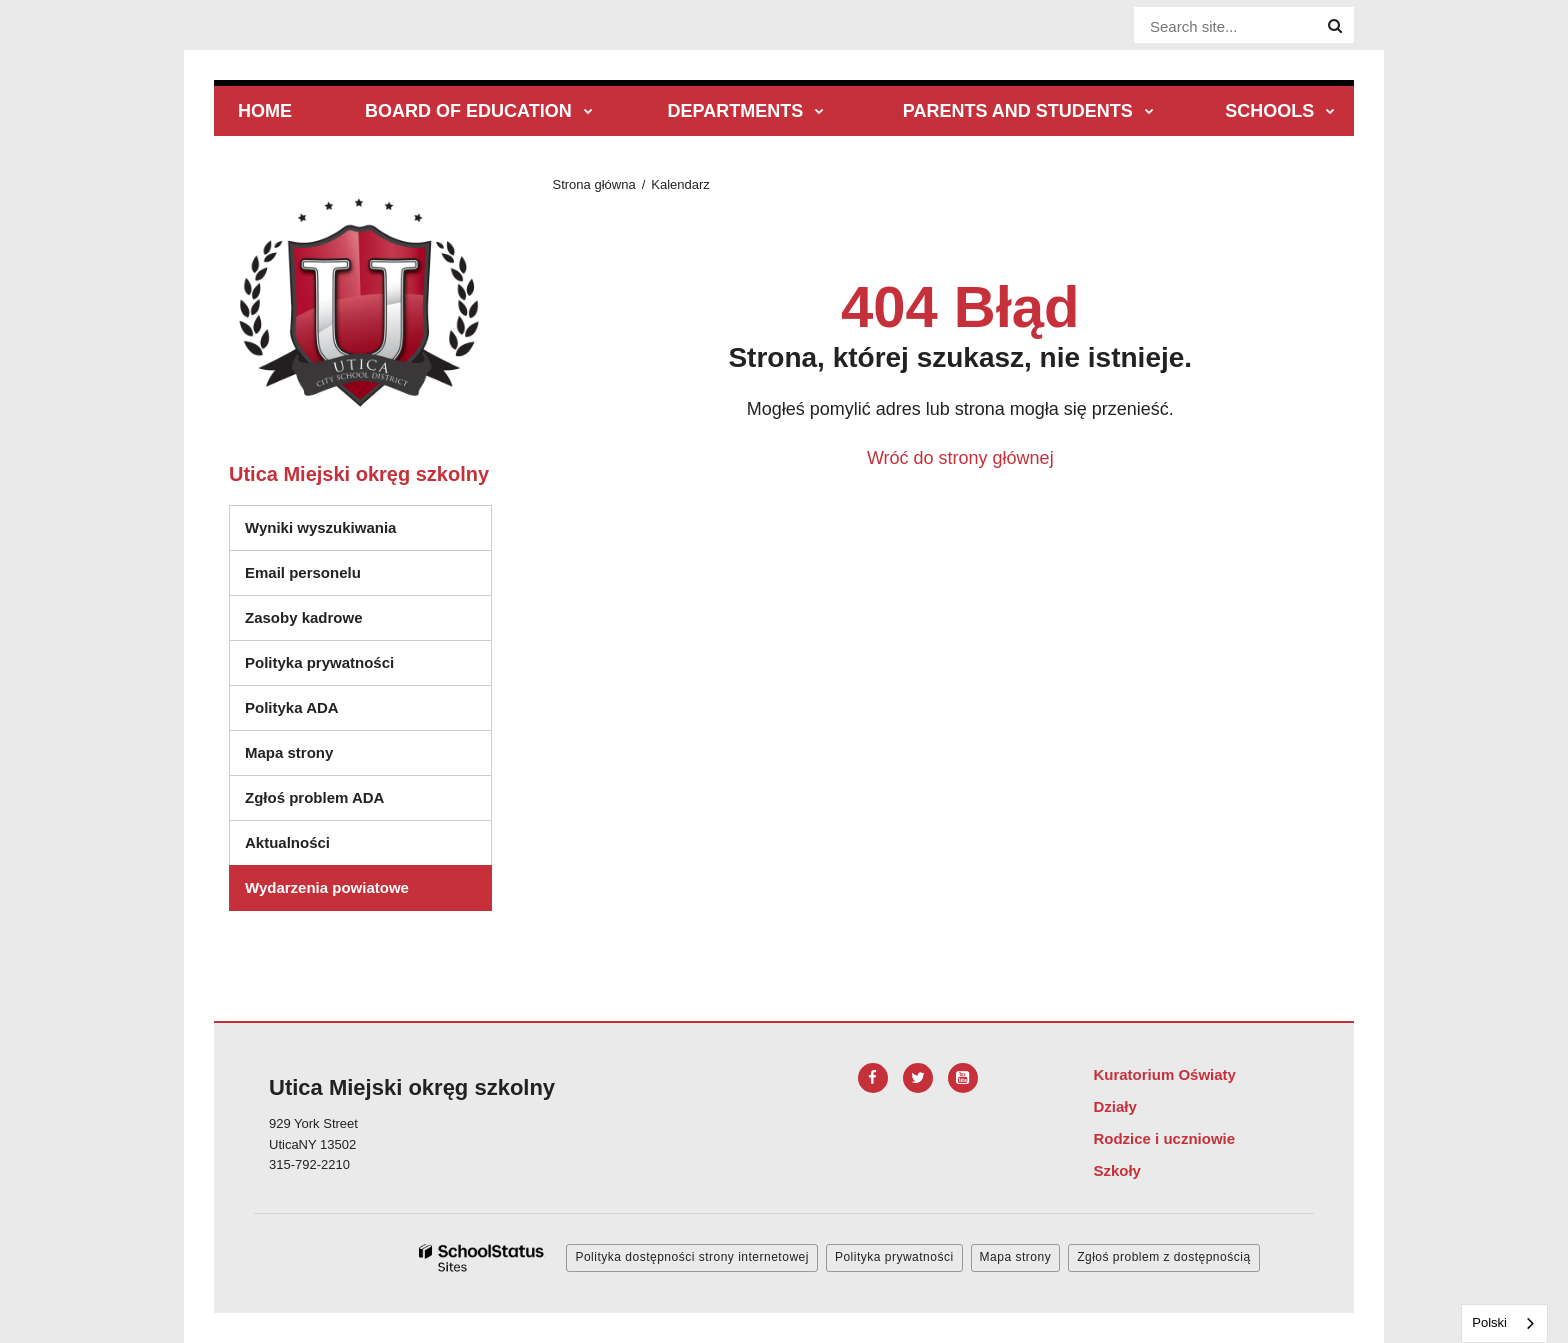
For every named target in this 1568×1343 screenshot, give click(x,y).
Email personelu (303, 572)
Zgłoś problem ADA (314, 797)
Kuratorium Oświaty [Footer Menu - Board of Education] (1164, 1074)
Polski (1489, 1322)
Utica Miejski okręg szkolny (359, 474)
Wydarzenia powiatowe (327, 887)
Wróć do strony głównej (960, 458)
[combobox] (1504, 1323)
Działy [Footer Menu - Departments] (1114, 1106)
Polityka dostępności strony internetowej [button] (691, 1257)
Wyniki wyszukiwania (320, 527)
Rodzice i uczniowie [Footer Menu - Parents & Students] (1164, 1138)
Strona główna (594, 184)
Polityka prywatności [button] (894, 1257)
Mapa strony (289, 752)
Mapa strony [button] (1016, 1257)
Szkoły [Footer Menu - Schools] (1117, 1170)
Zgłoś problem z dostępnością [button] (1163, 1257)
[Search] (1335, 26)
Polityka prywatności (319, 662)
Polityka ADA (292, 707)
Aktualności (287, 842)
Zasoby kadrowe (304, 617)
